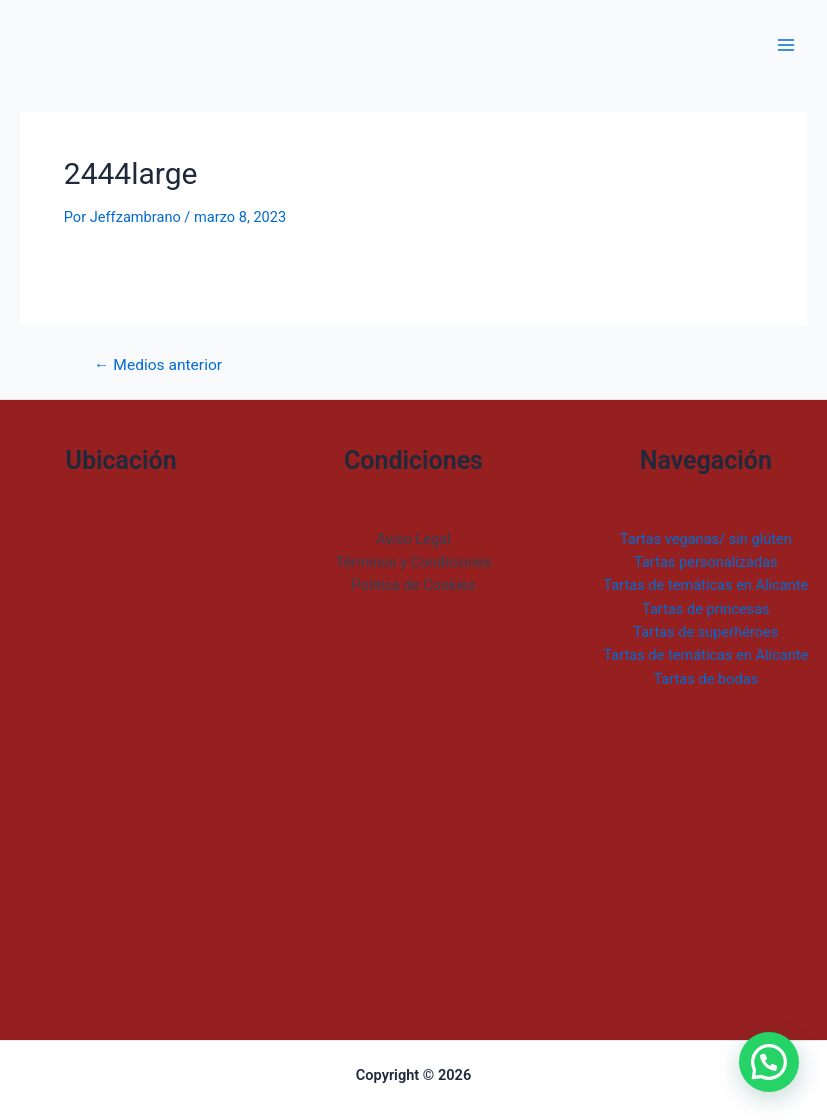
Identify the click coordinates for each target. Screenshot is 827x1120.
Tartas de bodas (705, 679)
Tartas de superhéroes (705, 632)
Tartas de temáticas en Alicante (705, 585)
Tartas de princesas (706, 609)
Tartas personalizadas (706, 562)
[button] (769, 1062)
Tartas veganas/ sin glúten (706, 539)
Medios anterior (158, 366)
